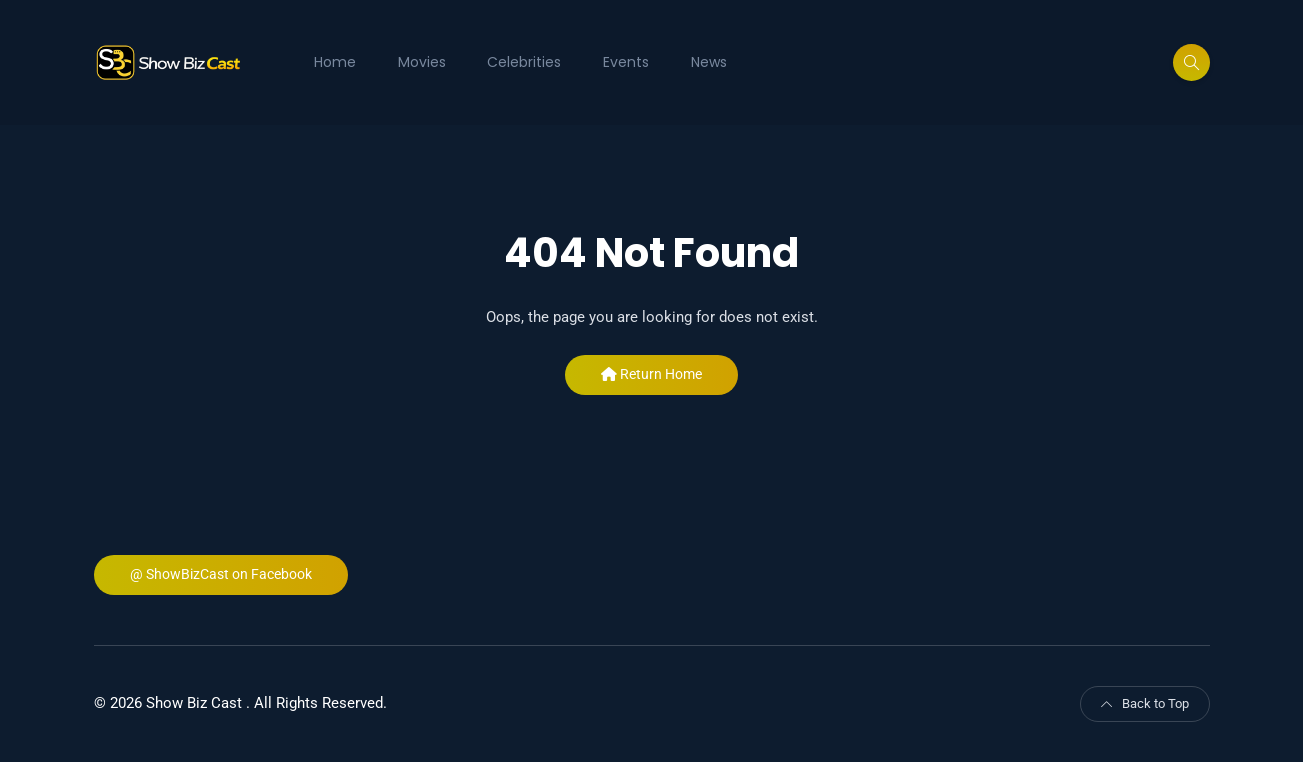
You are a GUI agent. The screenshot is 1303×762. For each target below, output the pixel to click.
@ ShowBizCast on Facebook (221, 574)
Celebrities (524, 62)
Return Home (651, 374)
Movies (422, 62)
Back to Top (1145, 703)
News (709, 62)
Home (335, 62)
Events (626, 62)
